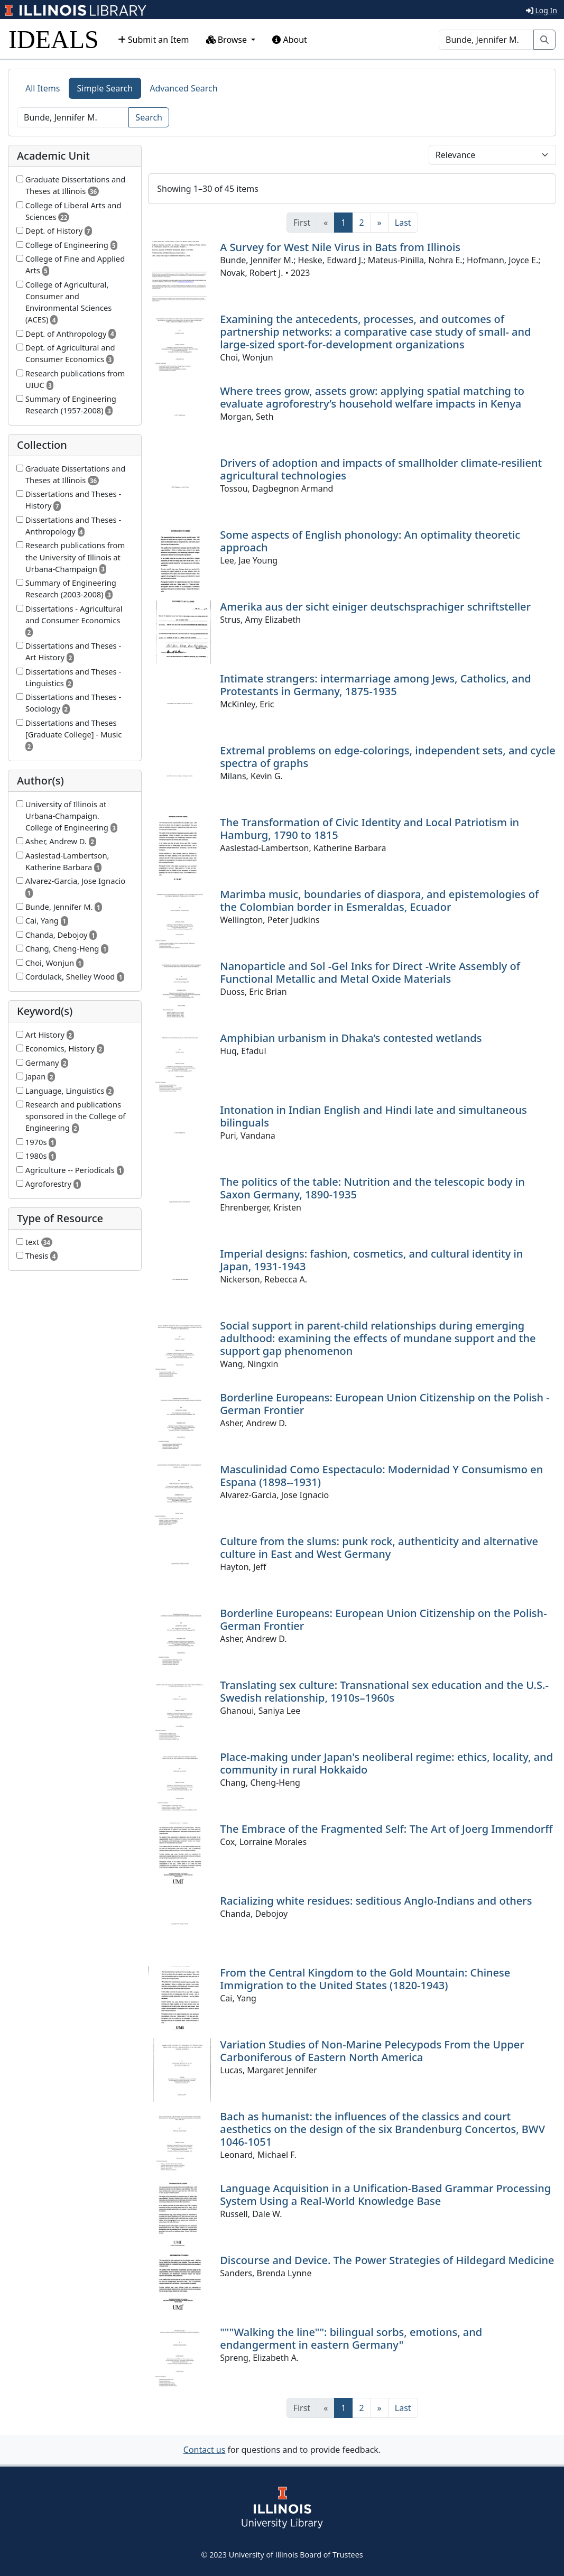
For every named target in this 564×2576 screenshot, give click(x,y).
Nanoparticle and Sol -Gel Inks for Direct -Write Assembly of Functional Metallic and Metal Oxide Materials (370, 972)
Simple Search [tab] (105, 88)
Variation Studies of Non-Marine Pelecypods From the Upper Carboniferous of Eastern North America (372, 2050)
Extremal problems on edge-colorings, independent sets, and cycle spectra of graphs (387, 756)
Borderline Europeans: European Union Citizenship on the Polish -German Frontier (385, 1403)
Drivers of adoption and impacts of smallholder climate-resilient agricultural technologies (381, 469)
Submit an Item (153, 39)
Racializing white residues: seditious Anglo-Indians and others (376, 1901)
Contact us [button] (204, 2449)
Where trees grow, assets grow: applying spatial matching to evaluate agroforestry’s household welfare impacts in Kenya (372, 397)
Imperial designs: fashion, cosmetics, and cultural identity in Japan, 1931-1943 (371, 1260)
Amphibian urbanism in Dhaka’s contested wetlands (351, 1038)
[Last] (403, 223)
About (289, 39)
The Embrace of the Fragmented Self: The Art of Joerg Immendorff (386, 1829)
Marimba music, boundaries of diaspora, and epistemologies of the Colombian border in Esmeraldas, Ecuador (379, 900)
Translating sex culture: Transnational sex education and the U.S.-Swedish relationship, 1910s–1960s (384, 1691)
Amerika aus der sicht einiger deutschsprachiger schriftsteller (375, 606)
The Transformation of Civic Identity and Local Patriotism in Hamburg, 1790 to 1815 (369, 828)
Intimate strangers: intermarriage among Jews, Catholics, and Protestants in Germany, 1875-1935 (375, 684)
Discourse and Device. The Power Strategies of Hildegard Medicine (387, 2260)
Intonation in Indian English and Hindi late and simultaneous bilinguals (373, 1116)
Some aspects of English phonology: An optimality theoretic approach (370, 541)
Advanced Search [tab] (183, 88)
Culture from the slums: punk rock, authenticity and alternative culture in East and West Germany (379, 1547)
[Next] (380, 223)
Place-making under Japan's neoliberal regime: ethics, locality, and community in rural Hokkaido (386, 1763)
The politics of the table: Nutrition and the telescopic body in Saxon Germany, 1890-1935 (372, 1188)
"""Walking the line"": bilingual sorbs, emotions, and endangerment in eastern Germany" (351, 2338)
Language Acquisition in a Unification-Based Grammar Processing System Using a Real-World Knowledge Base (385, 2194)
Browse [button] (227, 39)
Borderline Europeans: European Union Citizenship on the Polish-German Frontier (383, 1619)
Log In (541, 10)
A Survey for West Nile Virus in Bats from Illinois (340, 247)
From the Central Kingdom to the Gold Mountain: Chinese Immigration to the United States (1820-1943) (365, 1978)
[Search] (486, 40)
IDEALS (53, 39)
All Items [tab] (42, 88)
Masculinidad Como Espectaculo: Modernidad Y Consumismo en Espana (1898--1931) (381, 1475)
